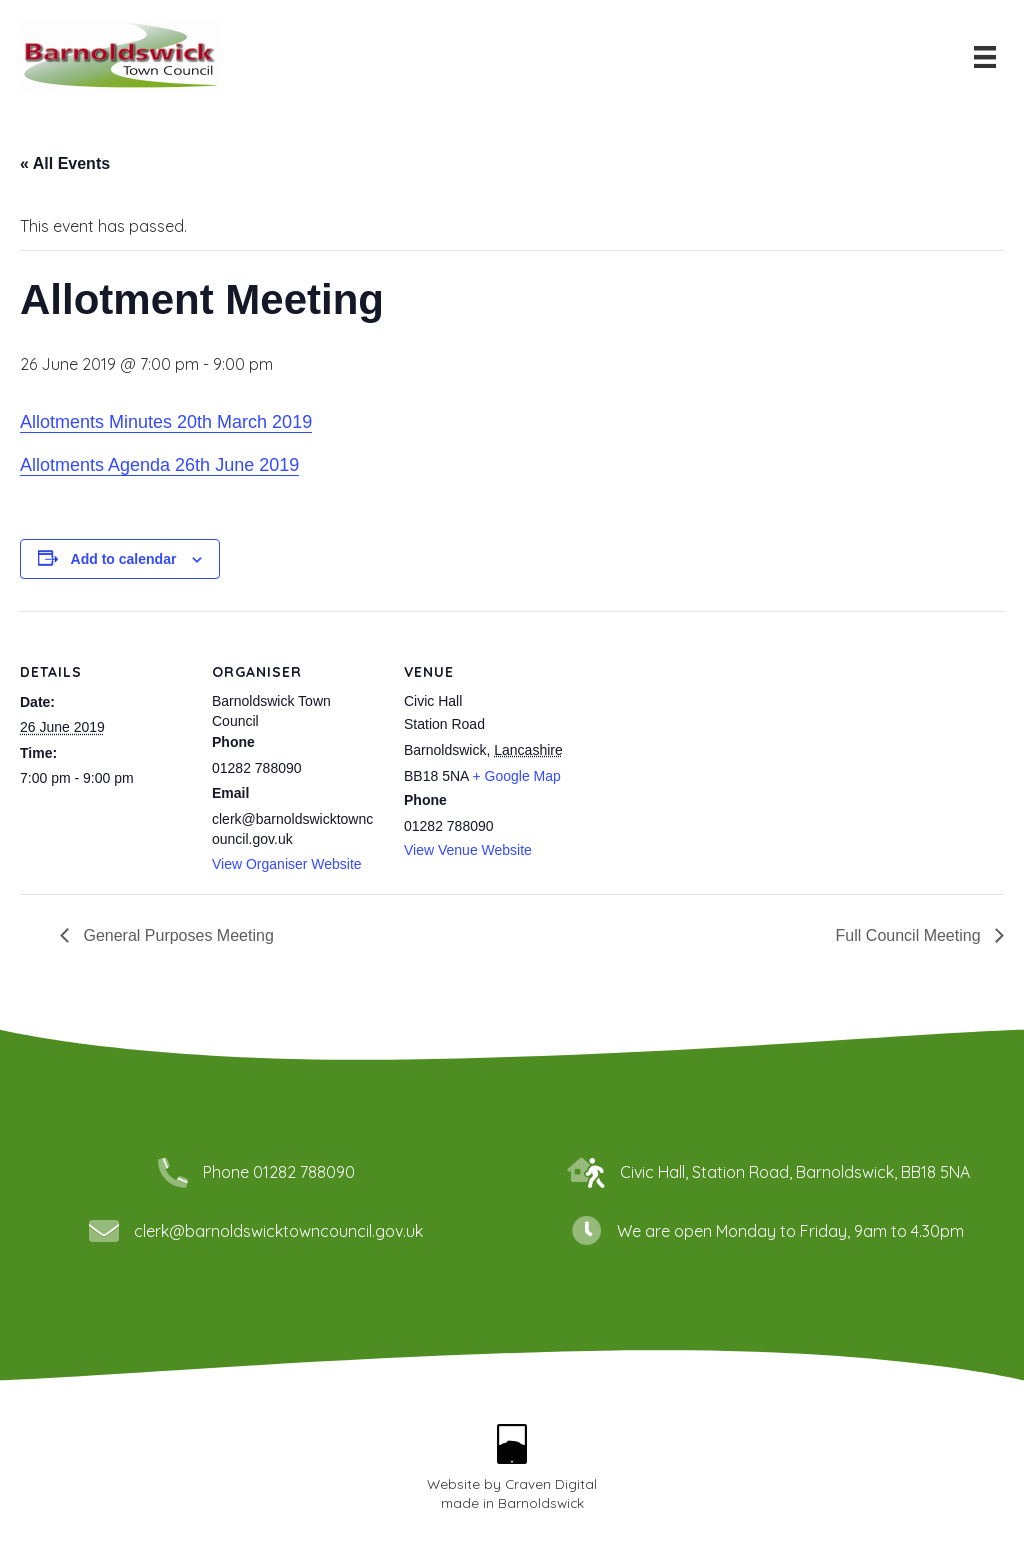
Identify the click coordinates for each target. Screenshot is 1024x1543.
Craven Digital (551, 1483)
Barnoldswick (541, 1502)
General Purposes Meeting (176, 935)
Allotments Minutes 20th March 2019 (166, 422)
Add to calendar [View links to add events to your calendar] (124, 559)
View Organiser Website (287, 864)
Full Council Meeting (910, 935)
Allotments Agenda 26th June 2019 (159, 465)
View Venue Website (468, 850)
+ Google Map (517, 776)
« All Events (65, 163)
